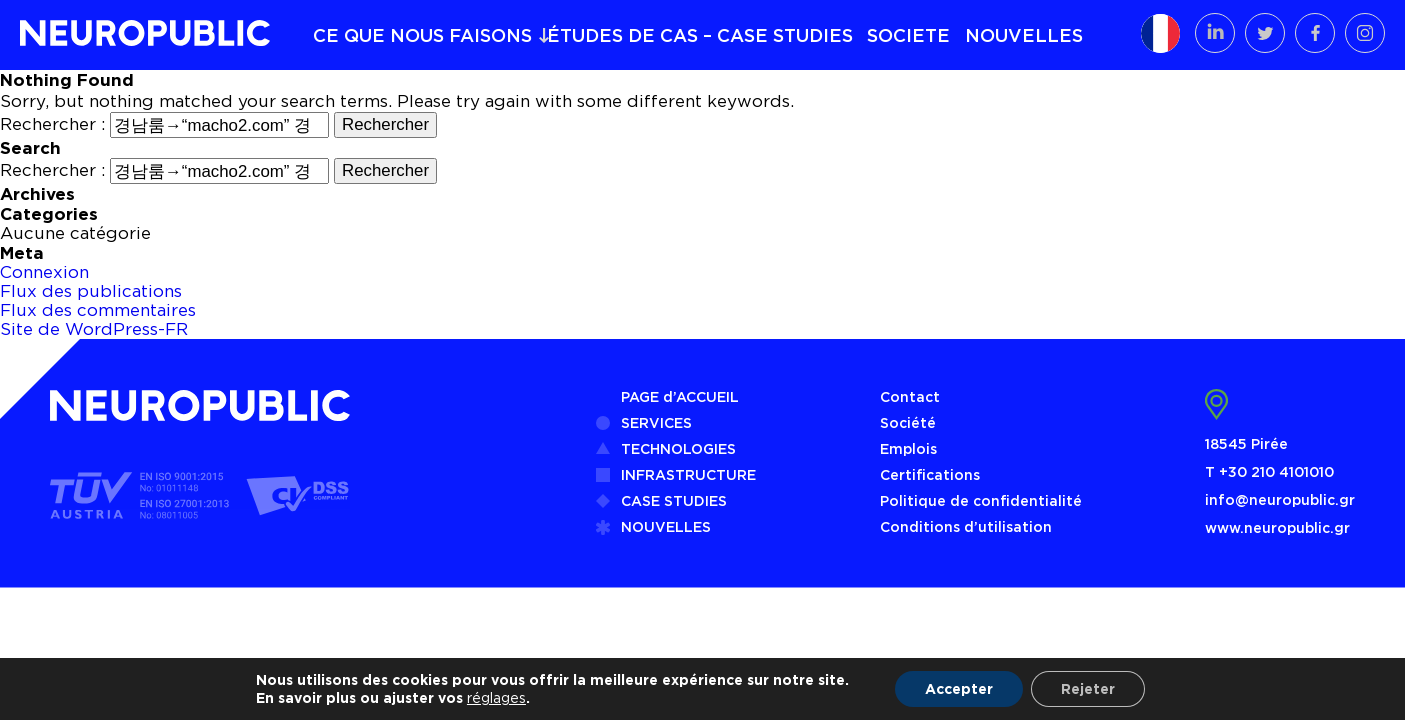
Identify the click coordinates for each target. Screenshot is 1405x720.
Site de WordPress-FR (94, 329)
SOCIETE (908, 35)
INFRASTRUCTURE (688, 474)
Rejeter (1088, 688)
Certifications (930, 474)
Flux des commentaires (98, 310)
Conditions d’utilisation (966, 526)
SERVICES (656, 422)
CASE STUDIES (674, 500)
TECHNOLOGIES (678, 448)
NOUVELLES (1024, 35)
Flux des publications (91, 291)
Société (908, 422)
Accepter (959, 688)
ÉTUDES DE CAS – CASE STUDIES (700, 35)
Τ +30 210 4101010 (1269, 471)
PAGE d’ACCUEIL (680, 396)
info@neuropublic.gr (1280, 499)
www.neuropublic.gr (1277, 527)
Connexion (44, 272)
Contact (910, 396)
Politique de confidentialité (981, 500)
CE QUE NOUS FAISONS (422, 35)
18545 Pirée (1246, 443)
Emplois (908, 448)
